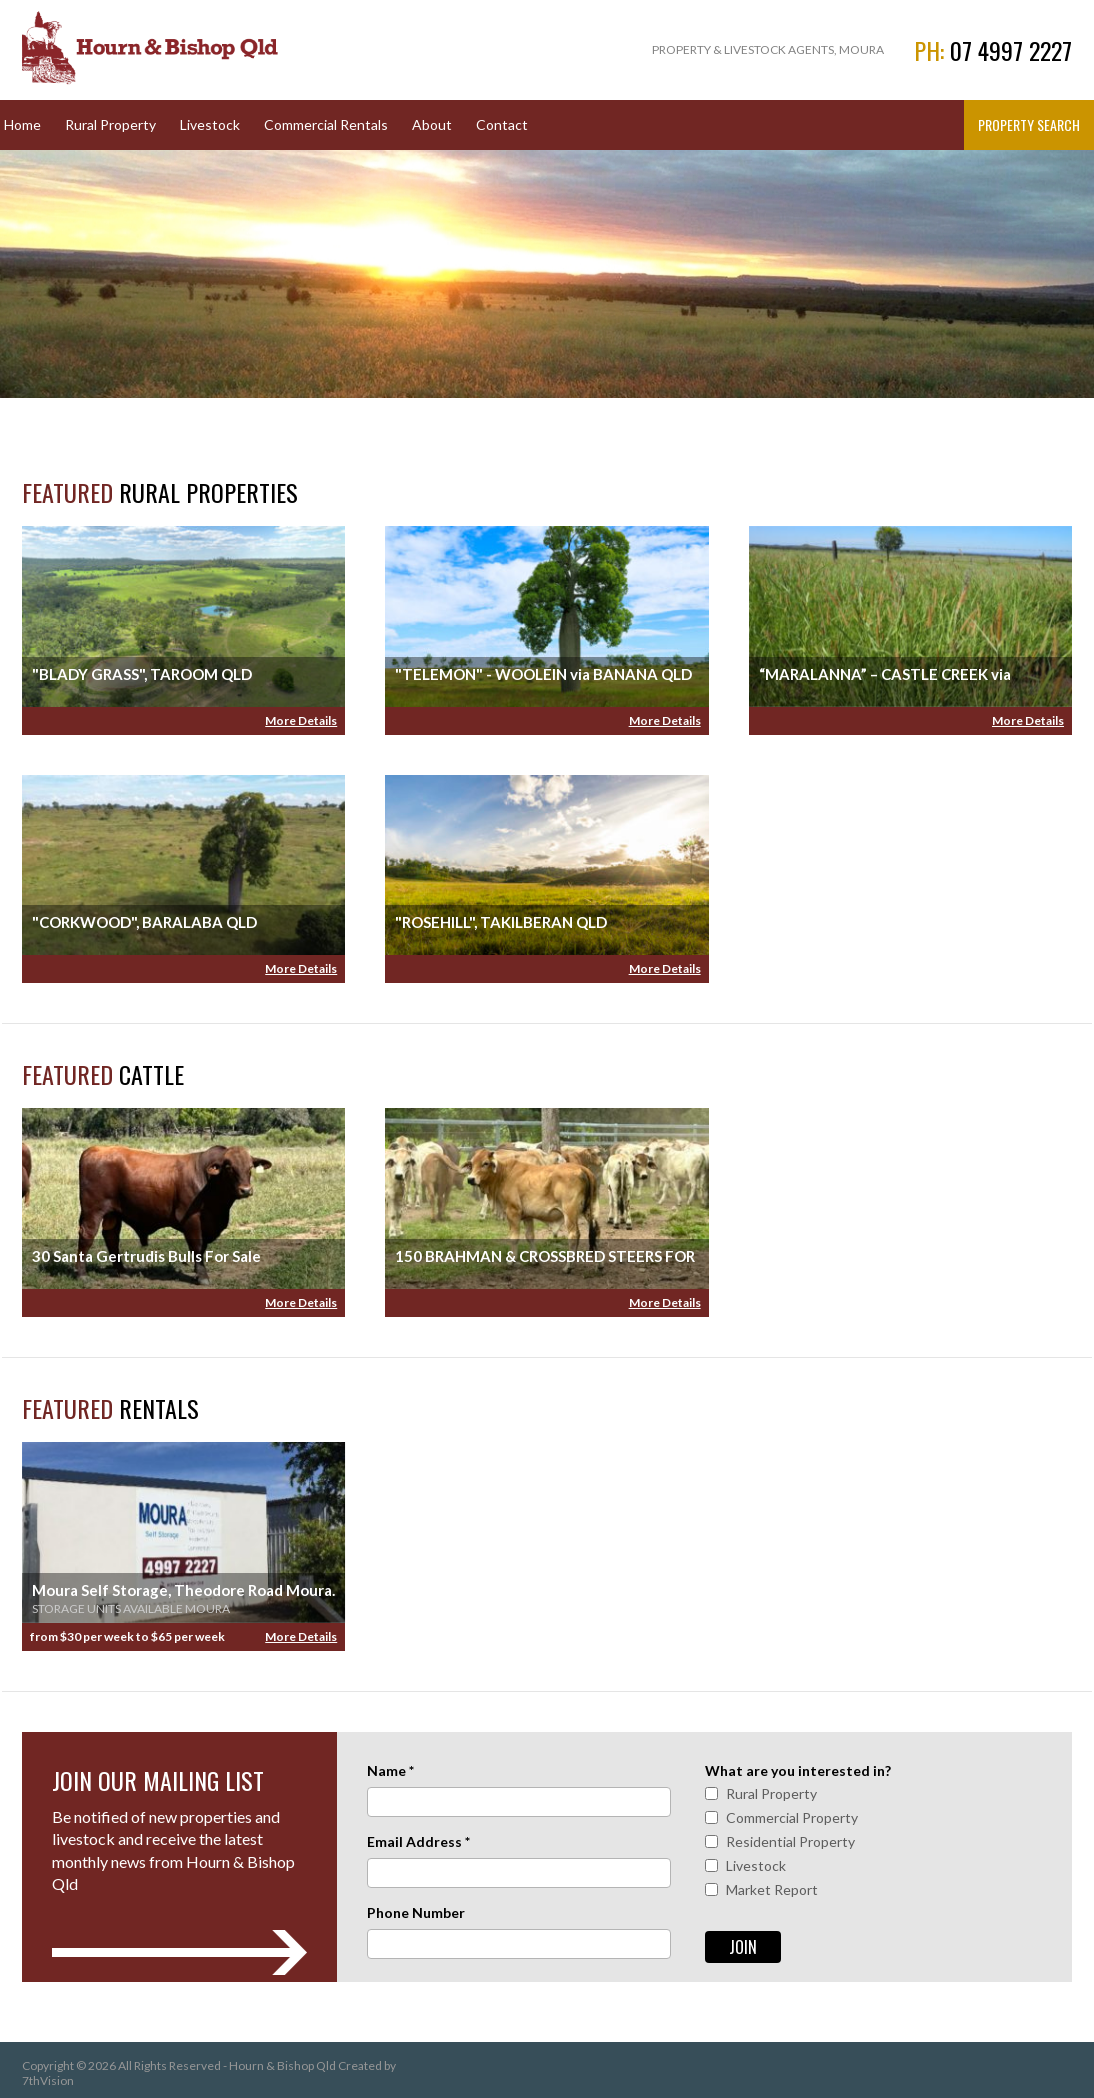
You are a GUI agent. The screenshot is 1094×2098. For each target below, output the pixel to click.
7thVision (48, 2080)
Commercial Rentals (326, 124)
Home (22, 124)
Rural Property (110, 124)
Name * (390, 1770)
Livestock (210, 124)
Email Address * (418, 1841)
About (432, 124)
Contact (502, 124)
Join (743, 1947)
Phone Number (416, 1912)
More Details (301, 720)
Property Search (1029, 124)
